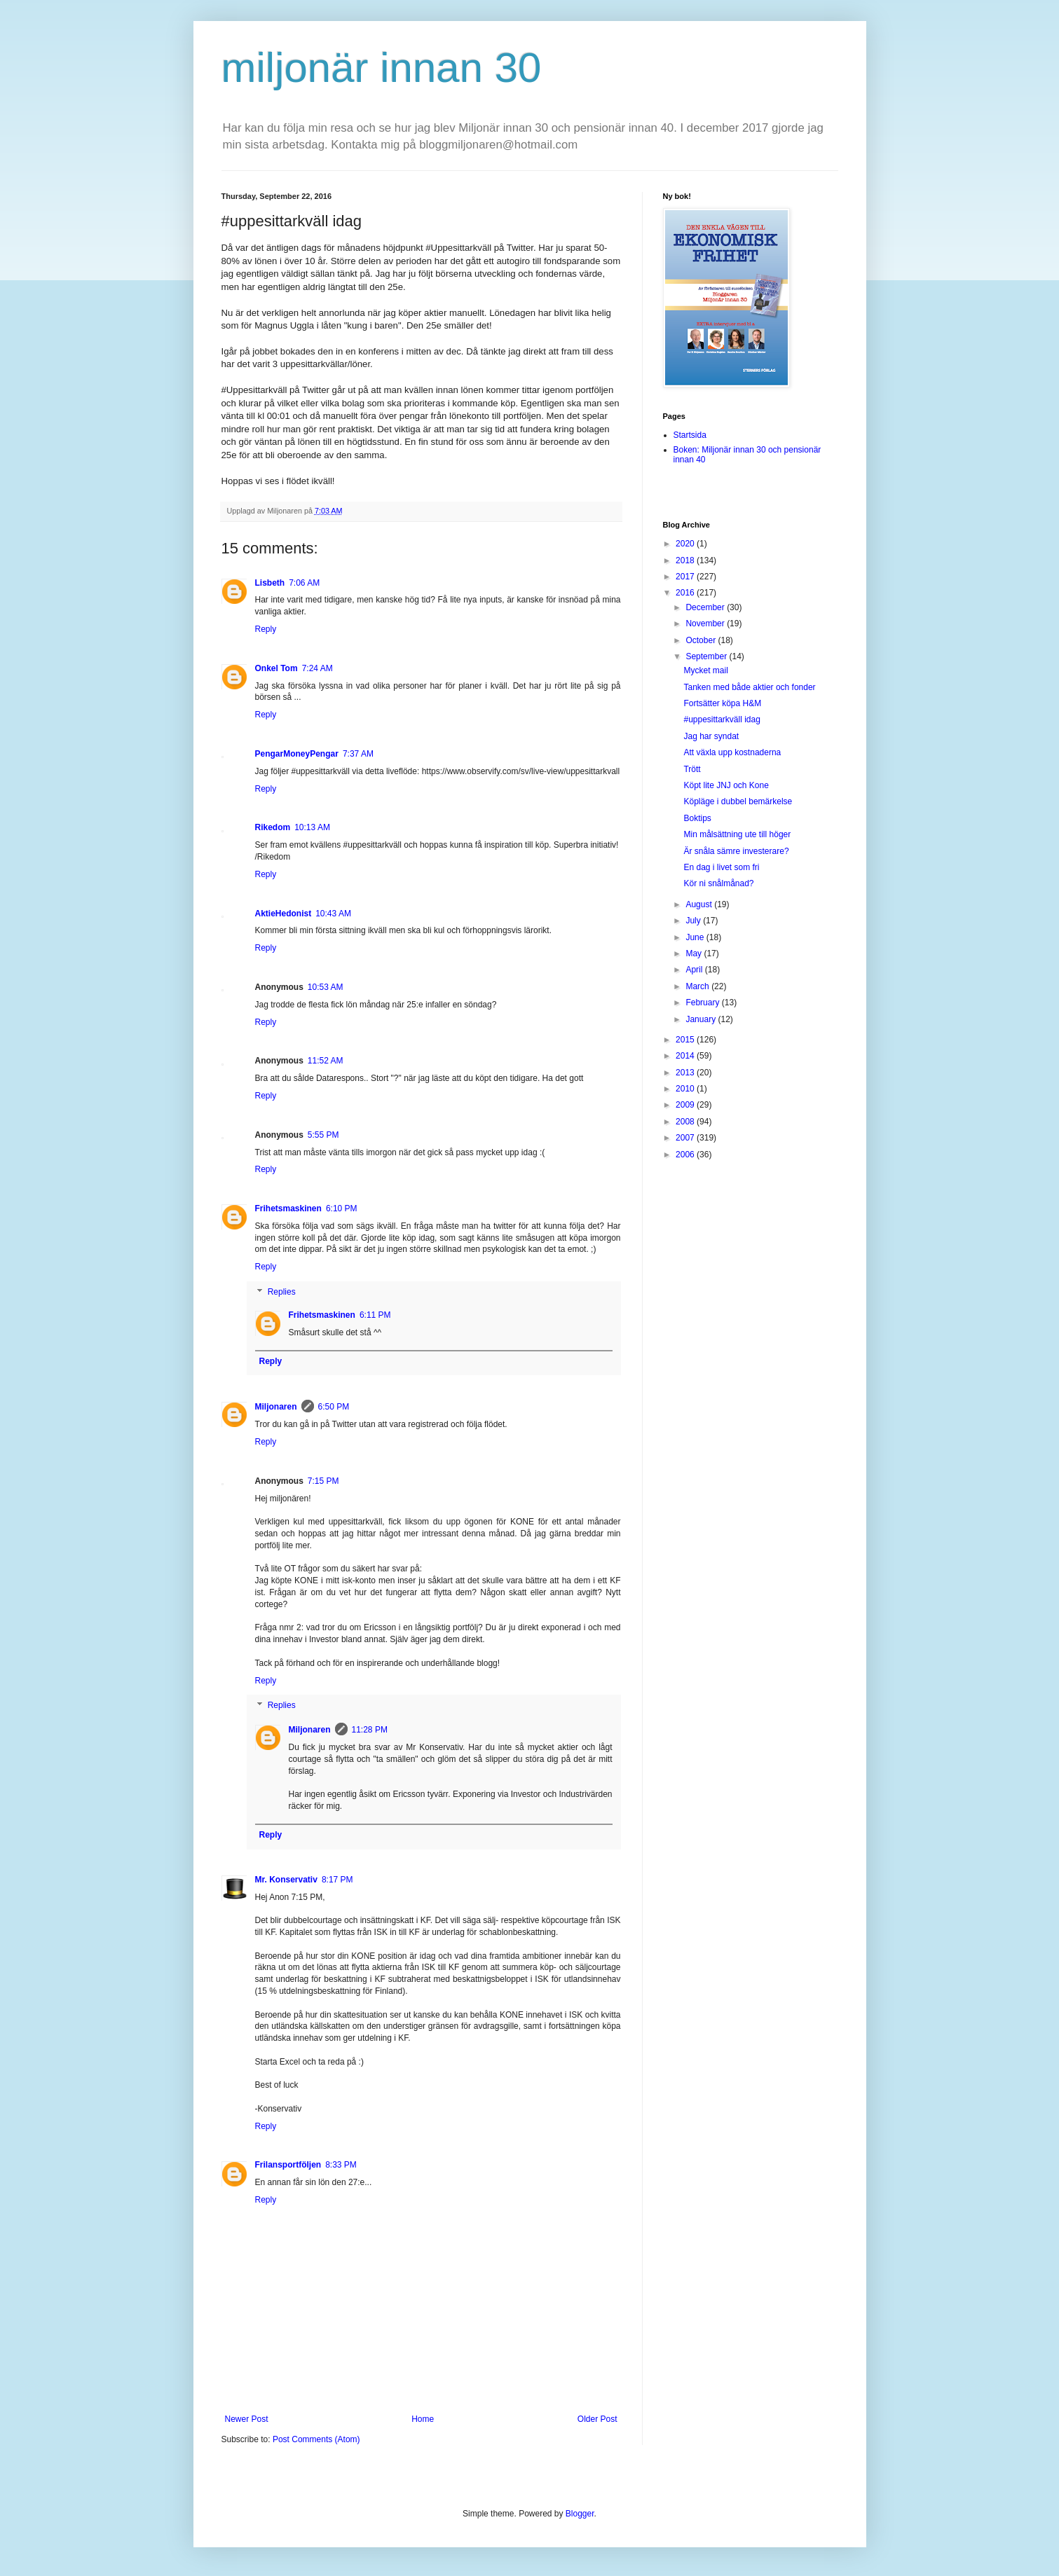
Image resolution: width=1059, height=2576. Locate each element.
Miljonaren (276, 1407)
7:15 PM (323, 1481)
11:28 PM (370, 1730)
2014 (686, 1056)
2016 (686, 593)
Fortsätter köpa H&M (722, 703)
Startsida (690, 435)
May (694, 953)
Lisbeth (270, 583)
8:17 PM (337, 1880)
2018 (686, 560)
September (707, 656)
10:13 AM (312, 827)
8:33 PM (341, 2165)
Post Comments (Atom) (316, 2439)
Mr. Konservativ (286, 1880)
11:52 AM (325, 1061)
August (699, 904)
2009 (686, 1105)
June (695, 937)
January (701, 1019)
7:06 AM (304, 583)
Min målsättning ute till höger (737, 834)
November (706, 623)
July (694, 920)
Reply (266, 629)
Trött (691, 769)
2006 (686, 1154)
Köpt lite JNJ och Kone (725, 785)
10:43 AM (333, 913)
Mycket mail (705, 670)
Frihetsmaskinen (288, 1208)
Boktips (697, 818)
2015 (686, 1040)
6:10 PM (341, 1208)
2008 (686, 1122)
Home (422, 2419)
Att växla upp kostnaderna (732, 752)
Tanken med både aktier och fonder (749, 687)
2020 (686, 544)
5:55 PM (323, 1135)
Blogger (580, 2514)
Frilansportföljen (288, 2165)
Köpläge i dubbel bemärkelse (737, 801)
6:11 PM (375, 1315)
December (706, 607)
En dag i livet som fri (721, 867)
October (701, 640)
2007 (686, 1138)
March (698, 986)
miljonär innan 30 (381, 67)
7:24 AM (317, 668)
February (703, 1002)
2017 (686, 576)
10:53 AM (325, 987)
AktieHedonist (283, 913)
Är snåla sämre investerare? (735, 851)
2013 (686, 1072)
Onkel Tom (276, 668)
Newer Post (246, 2419)
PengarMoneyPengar (297, 754)
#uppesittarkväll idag (721, 719)
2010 (686, 1089)
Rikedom (273, 827)
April (694, 969)
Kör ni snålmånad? (718, 883)
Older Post (597, 2419)
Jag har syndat (711, 736)
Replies (282, 1292)
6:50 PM (334, 1407)
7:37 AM (358, 754)
